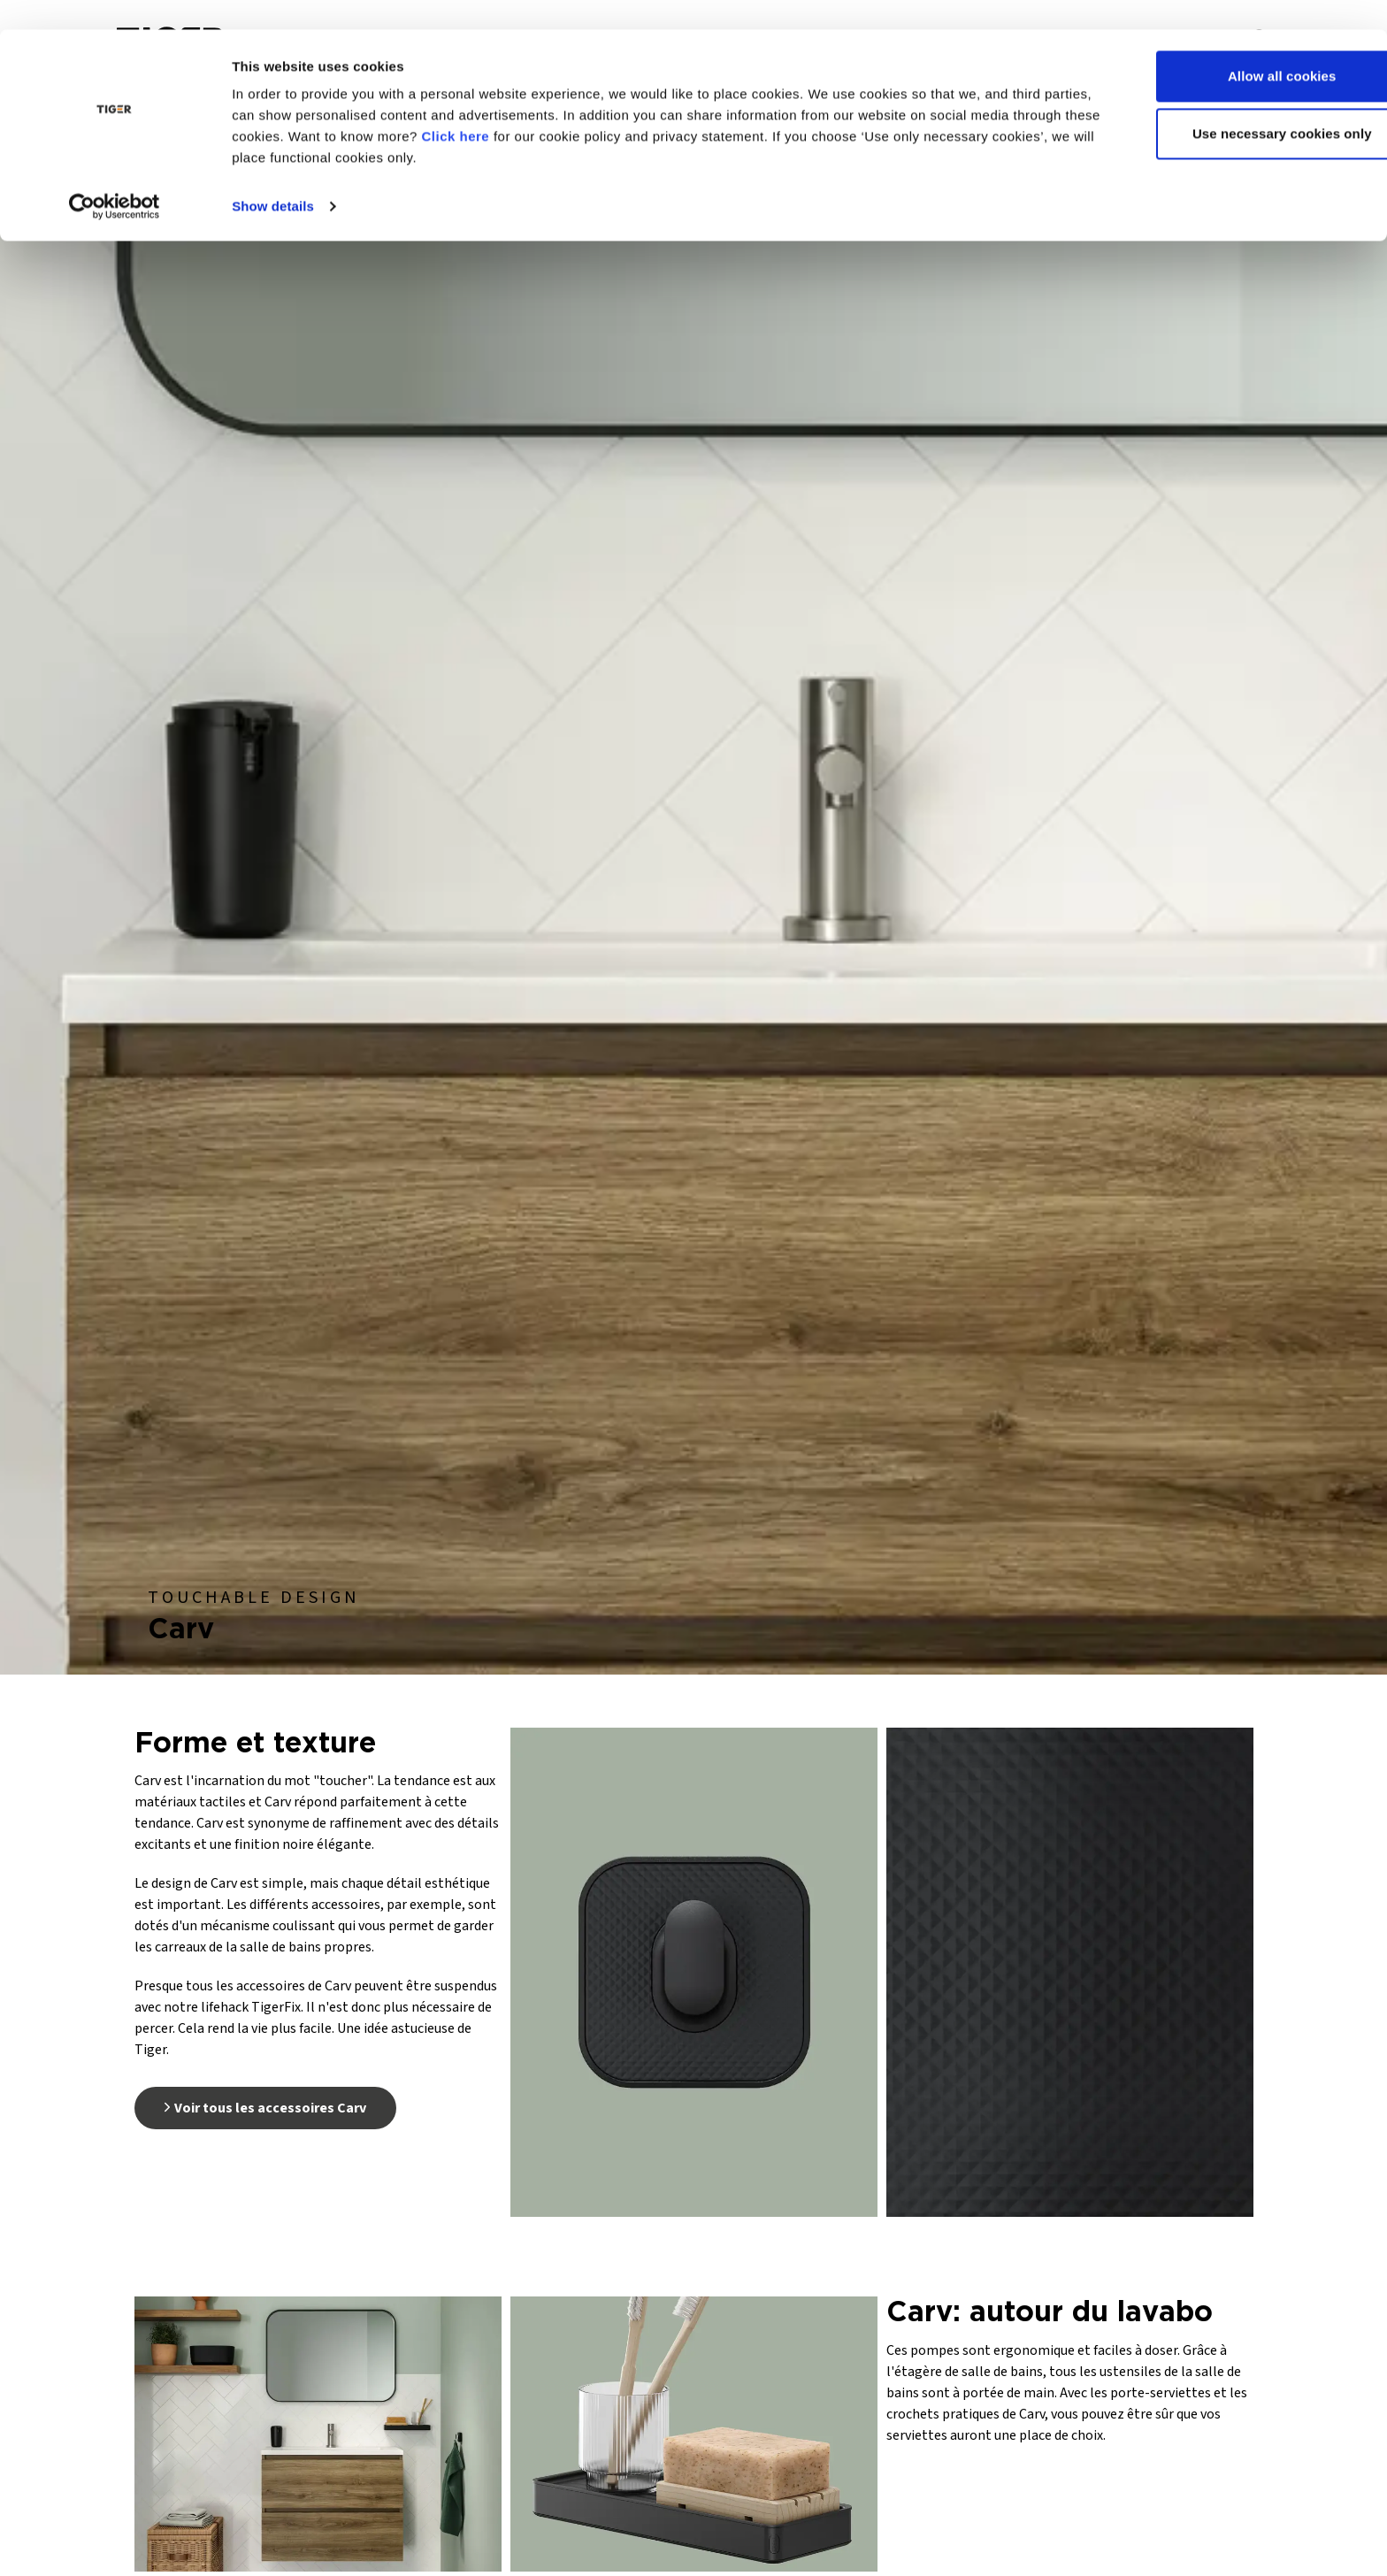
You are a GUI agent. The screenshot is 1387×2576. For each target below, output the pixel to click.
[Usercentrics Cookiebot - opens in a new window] (114, 177)
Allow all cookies (1239, 46)
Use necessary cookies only (1240, 104)
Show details (273, 176)
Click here (546, 106)
